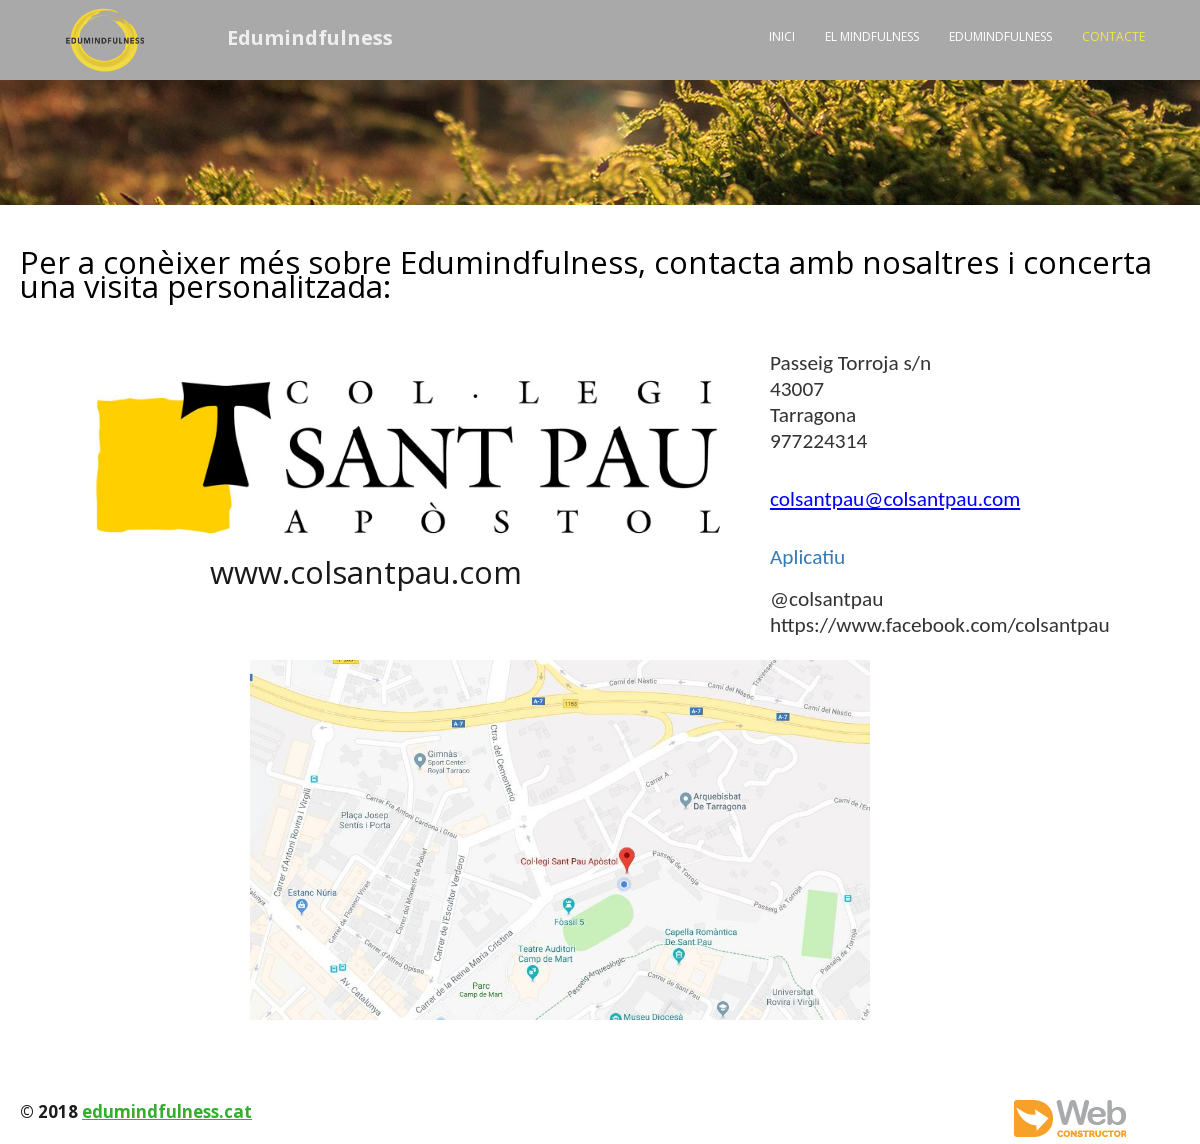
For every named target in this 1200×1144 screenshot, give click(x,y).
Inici (782, 36)
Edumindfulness (1000, 36)
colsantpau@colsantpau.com (895, 499)
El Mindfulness (872, 36)
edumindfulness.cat (167, 1111)
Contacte (1113, 36)
